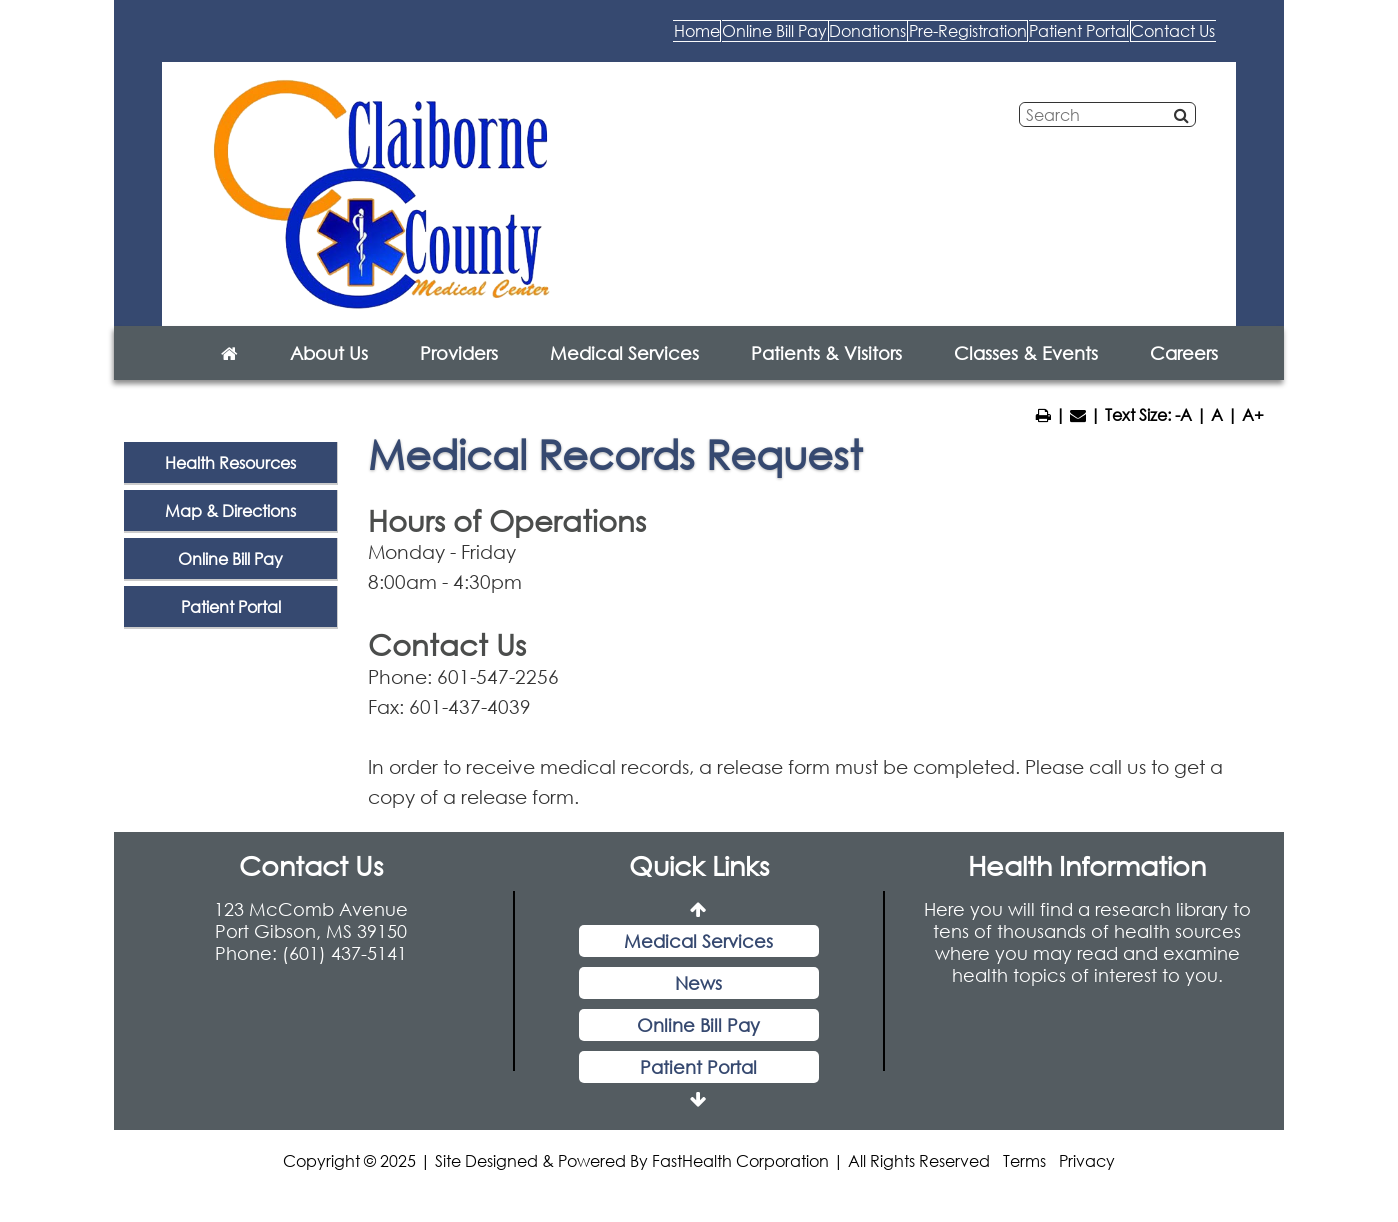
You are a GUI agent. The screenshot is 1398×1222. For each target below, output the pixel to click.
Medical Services (624, 373)
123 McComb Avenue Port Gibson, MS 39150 (311, 940)
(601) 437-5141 (344, 973)
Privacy (1087, 1180)
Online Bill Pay (477, 40)
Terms (1024, 1180)
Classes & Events (1026, 373)
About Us (329, 373)
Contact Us (1141, 40)
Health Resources (230, 482)
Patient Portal (980, 40)
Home (336, 40)
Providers (459, 373)
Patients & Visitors (826, 373)
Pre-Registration (801, 40)
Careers (1184, 373)
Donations (636, 40)
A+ (1253, 434)
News (698, 1003)
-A (1183, 434)
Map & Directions (230, 530)
